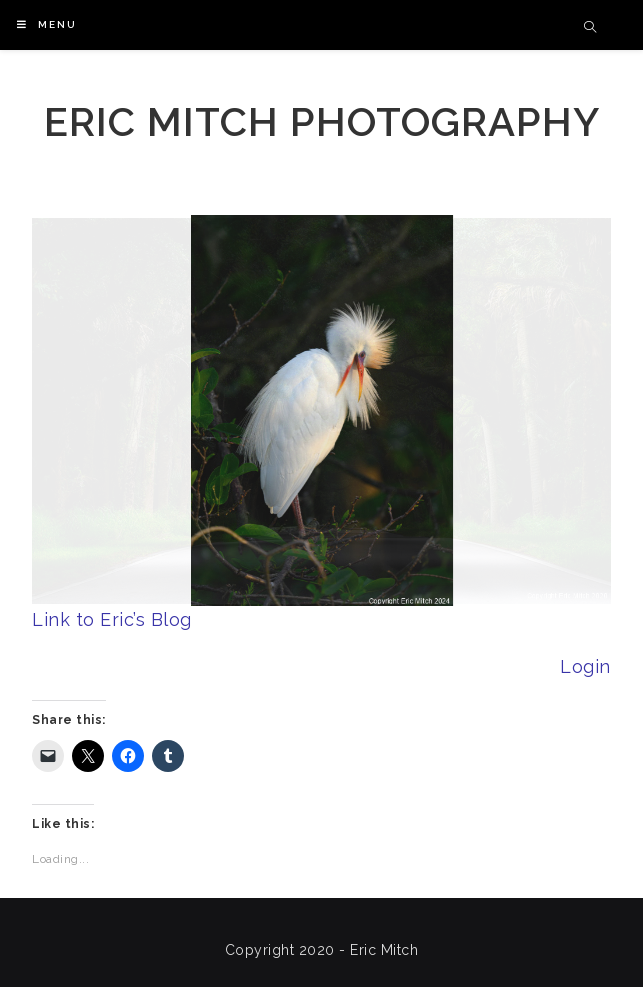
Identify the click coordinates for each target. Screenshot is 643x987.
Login (585, 666)
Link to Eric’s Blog (112, 619)
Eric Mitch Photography (322, 121)
